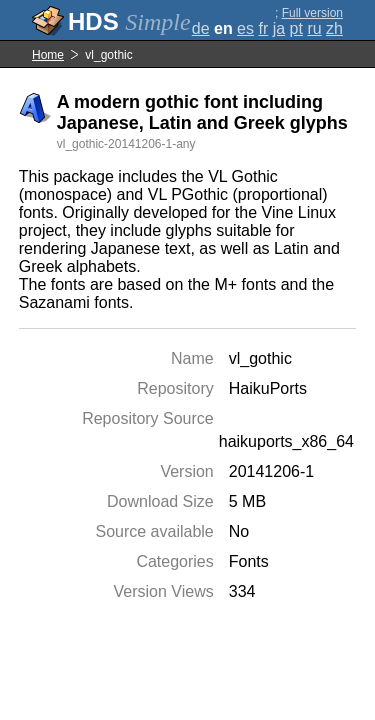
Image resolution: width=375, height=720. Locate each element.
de (201, 28)
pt (296, 28)
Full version (312, 13)
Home (48, 55)
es (245, 28)
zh (334, 28)
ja (279, 28)
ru (314, 28)
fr (263, 28)
